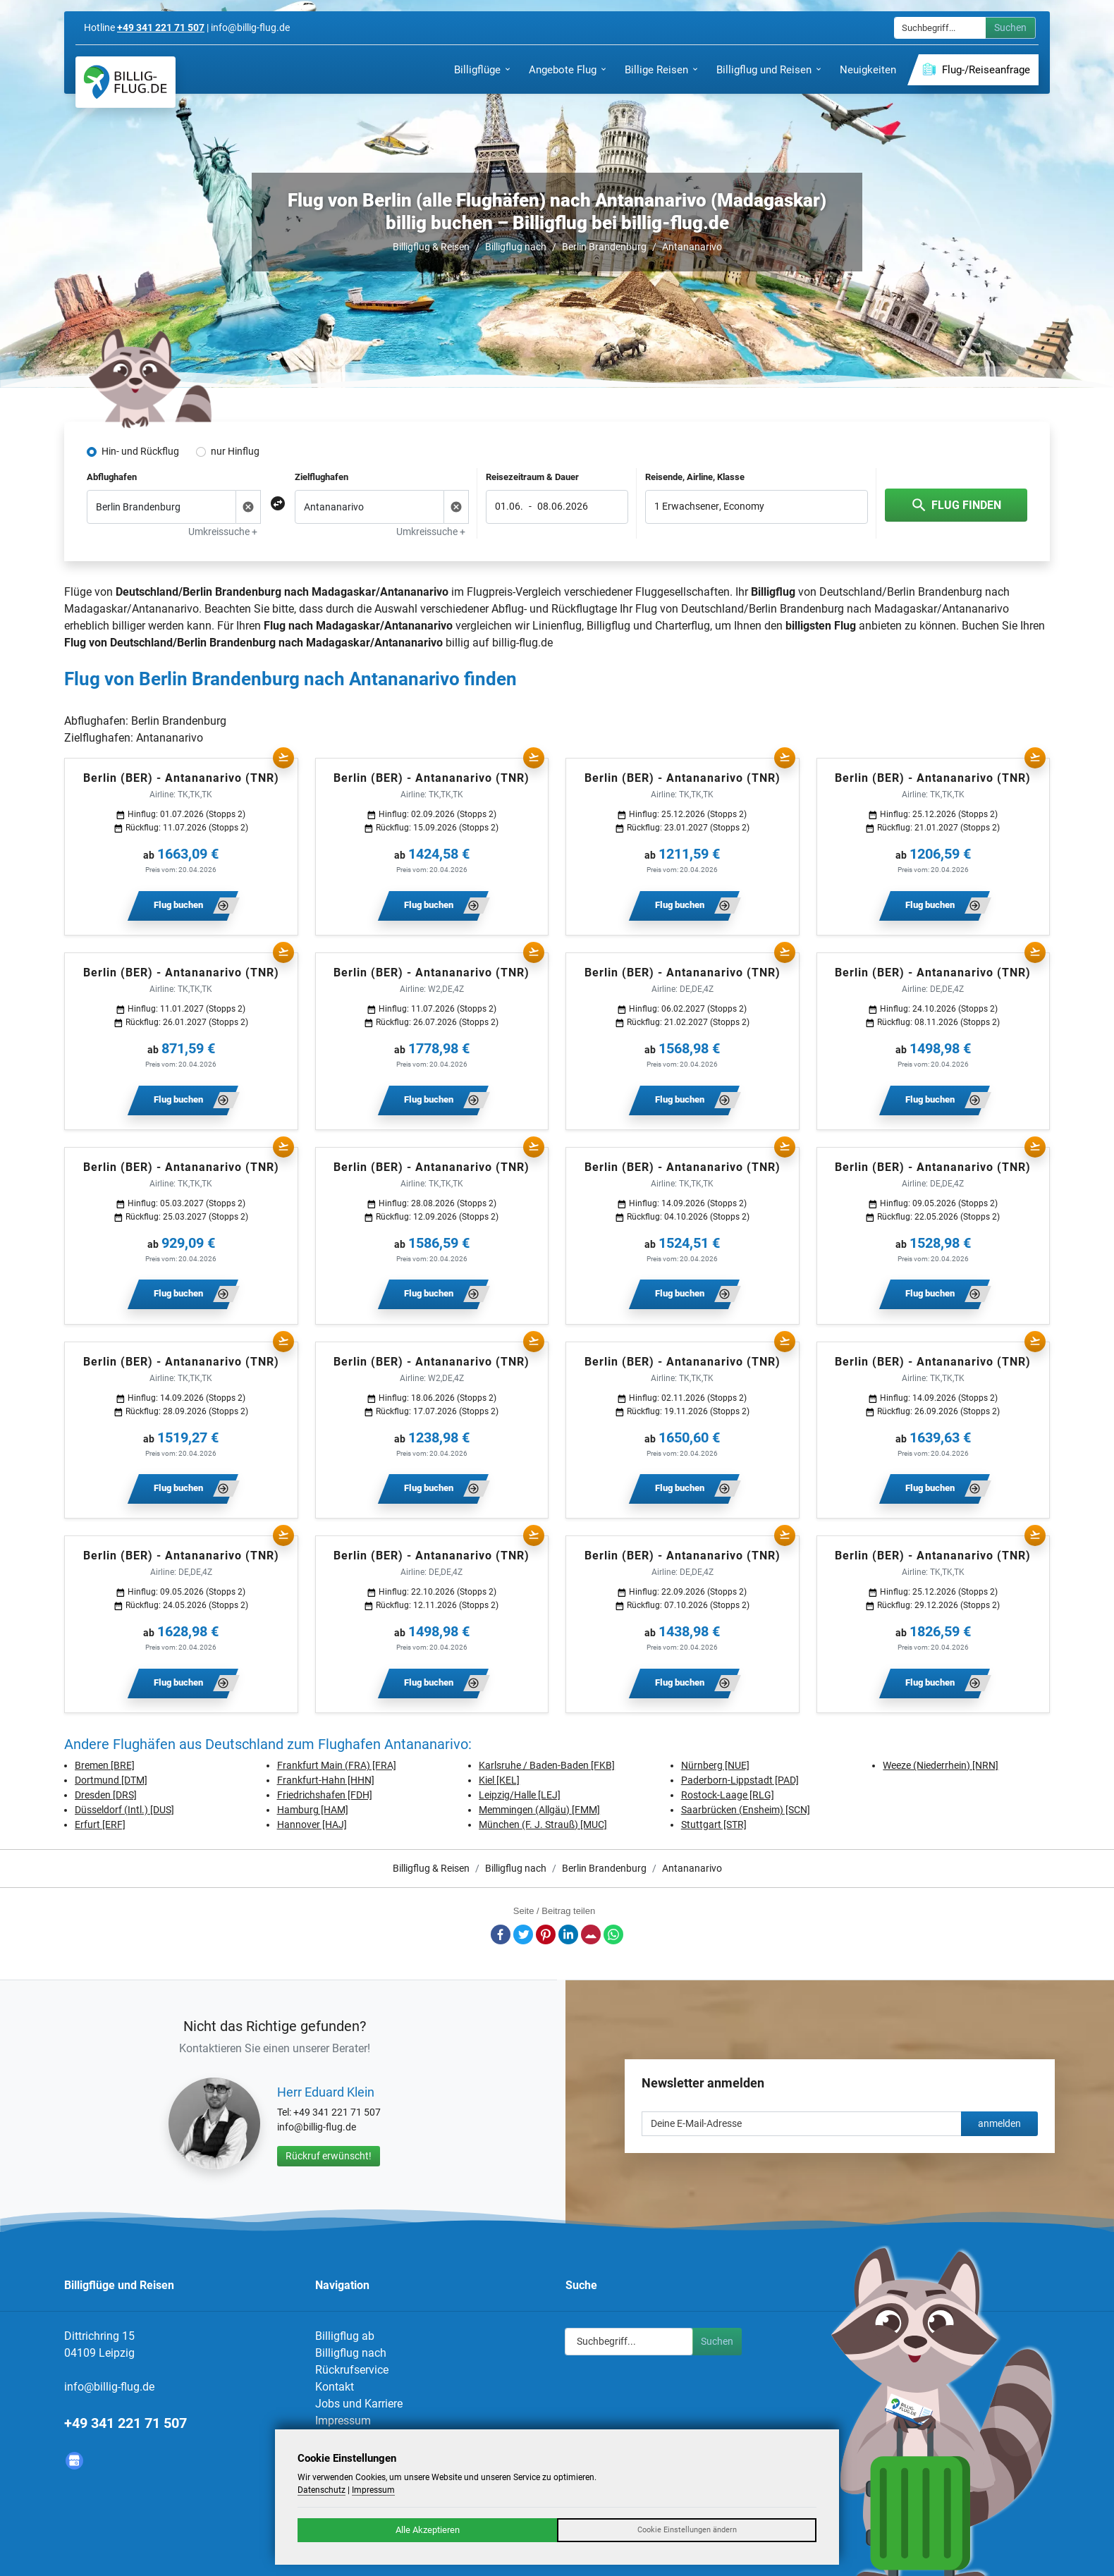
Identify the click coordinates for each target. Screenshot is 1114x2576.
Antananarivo (692, 246)
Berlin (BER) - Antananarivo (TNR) (181, 778)
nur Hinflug (235, 451)
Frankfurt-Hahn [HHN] (325, 1780)
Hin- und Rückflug (140, 451)
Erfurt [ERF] (100, 1824)
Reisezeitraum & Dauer (532, 477)
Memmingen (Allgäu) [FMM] (539, 1809)
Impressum (343, 2420)
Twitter (523, 1934)
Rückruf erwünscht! (329, 2155)
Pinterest (546, 1934)
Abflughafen (112, 477)
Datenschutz (321, 2490)
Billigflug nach (515, 246)
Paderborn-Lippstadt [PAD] (740, 1780)
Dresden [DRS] (106, 1795)
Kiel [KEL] (499, 1780)
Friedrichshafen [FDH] (324, 1795)
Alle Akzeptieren (428, 2530)
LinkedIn (568, 1934)
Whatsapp (613, 1934)
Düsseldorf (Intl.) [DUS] (124, 1809)
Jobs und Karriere (359, 2403)
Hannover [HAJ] (312, 1824)
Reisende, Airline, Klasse (695, 477)
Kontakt (334, 2386)
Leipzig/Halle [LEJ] (520, 1795)
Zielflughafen (321, 477)
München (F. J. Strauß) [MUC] (543, 1824)
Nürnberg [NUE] (715, 1765)
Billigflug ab (344, 2336)
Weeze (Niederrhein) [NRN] (940, 1765)
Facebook (500, 1934)
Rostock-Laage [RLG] (727, 1795)
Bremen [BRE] (105, 1765)
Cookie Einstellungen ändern (687, 2529)
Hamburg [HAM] (312, 1809)
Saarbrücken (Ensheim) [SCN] (745, 1809)
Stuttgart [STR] (714, 1824)
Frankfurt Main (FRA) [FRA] (336, 1765)
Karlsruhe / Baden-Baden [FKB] (547, 1765)
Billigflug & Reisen (431, 246)
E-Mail (591, 1934)
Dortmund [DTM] (111, 1780)
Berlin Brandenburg (604, 246)
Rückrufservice (351, 2369)
